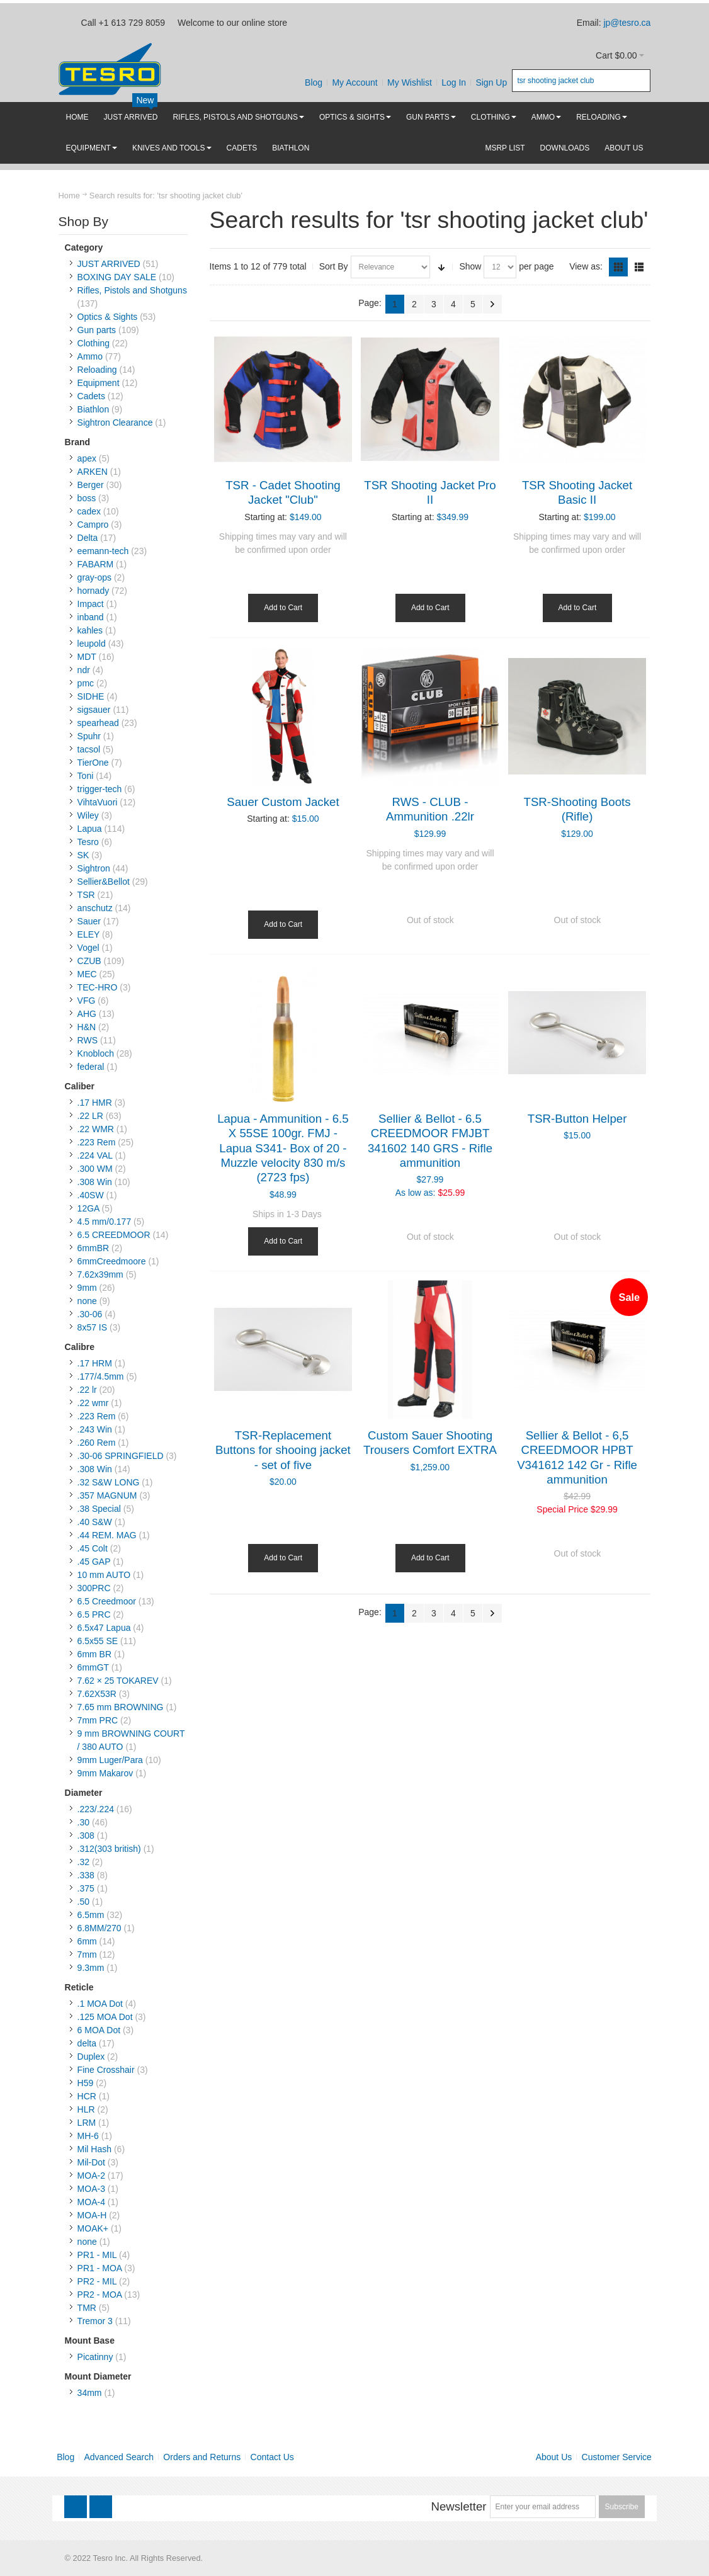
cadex (89, 511)
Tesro (88, 842)
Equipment (98, 383)
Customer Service (617, 2457)
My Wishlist (409, 82)
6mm (87, 1941)
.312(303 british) (109, 1849)
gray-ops (94, 577)
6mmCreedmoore (111, 1261)
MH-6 (88, 2136)
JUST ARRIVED (108, 264)
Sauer (89, 921)
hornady (93, 591)
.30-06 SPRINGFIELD (120, 1456)
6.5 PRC (94, 1614)
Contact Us (272, 2457)
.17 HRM (94, 1363)
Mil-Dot (91, 2162)
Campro (93, 524)
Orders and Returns (202, 2457)
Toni (85, 776)
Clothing (93, 343)
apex (86, 458)
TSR (86, 895)
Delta (87, 538)
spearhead (98, 723)
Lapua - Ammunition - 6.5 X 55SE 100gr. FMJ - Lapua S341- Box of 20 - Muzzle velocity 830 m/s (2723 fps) (282, 1148)
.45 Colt (92, 1548)
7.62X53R (96, 1694)
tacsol (89, 749)
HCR (86, 2096)
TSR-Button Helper (577, 1118)
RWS (87, 1040)
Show (470, 266)
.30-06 (90, 1314)
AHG (86, 1014)
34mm (89, 2393)
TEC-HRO (97, 987)
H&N (86, 1027)
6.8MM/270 (99, 1928)
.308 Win (94, 1182)
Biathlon (93, 409)
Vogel (88, 948)
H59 (85, 2083)
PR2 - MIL (97, 2281)
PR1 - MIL (97, 2255)
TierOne (93, 762)
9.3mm (91, 1968)
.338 (85, 1875)
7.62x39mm (100, 1274)
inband (90, 617)
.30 (83, 1822)
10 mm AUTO (104, 1575)
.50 (83, 1902)
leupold (91, 643)
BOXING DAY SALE (117, 277)
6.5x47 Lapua (104, 1628)
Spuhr (89, 736)
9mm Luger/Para (110, 1760)
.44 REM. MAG (107, 1535)
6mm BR (94, 1654)
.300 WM (95, 1169)
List (639, 267)
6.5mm (91, 1915)
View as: (586, 266)
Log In (453, 82)
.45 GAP (94, 1562)
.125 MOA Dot (105, 2017)
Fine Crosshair (106, 2070)
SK (83, 855)
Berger (90, 485)
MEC (87, 974)
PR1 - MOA (99, 2268)
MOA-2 (91, 2175)
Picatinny (95, 2357)
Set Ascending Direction (441, 267)
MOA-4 (91, 2202)
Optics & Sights (107, 317)
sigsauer (94, 710)
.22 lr (87, 1390)
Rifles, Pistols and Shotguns (132, 290)
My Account (354, 82)
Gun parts (96, 330)
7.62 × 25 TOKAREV (118, 1681)
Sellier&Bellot (103, 882)
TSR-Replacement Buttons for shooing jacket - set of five (283, 1450)
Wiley (88, 815)
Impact (90, 604)
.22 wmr (93, 1403)
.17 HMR (94, 1103)
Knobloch (95, 1053)
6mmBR (93, 1248)
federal (91, 1067)
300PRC (94, 1588)
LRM (86, 2123)
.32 (83, 1862)
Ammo (90, 356)
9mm (87, 1288)
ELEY (88, 934)
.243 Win (94, 1429)
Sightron (93, 868)
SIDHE (91, 696)
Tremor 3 (95, 2321)
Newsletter (458, 2506)
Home (69, 195)
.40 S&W (94, 1522)
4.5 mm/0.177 (104, 1222)
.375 (85, 1888)
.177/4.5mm (100, 1376)
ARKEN (92, 472)
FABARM (95, 564)
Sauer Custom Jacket (283, 802)
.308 (85, 1835)
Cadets (91, 396)
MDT (86, 657)
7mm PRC (97, 1720)
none (87, 1301)
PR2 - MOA (99, 2294)
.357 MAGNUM (107, 1495)
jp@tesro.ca (626, 23)
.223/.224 (95, 1809)
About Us (554, 2457)
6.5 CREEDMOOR (113, 1235)
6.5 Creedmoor (106, 1601)
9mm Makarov (105, 1773)
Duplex (91, 2056)
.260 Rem (96, 1443)
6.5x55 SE (97, 1641)
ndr (83, 670)
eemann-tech (103, 551)
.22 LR (90, 1116)
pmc (85, 683)
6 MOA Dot (98, 2030)
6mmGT (93, 1667)
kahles (90, 630)
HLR (86, 2109)
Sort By (333, 266)
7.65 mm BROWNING (120, 1707)
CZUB (89, 961)
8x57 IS (92, 1327)
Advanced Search (119, 2457)
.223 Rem (96, 1142)
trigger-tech (99, 789)
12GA (88, 1208)
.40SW (90, 1195)
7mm (87, 1954)
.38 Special (99, 1509)
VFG (86, 1001)
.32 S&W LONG (108, 1482)
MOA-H (92, 2215)
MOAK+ (92, 2228)
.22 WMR (95, 1129)
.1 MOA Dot (100, 2004)
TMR (86, 2308)
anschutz (95, 908)
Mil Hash (94, 2149)
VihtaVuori (97, 802)
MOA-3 (91, 2189)
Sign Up (491, 82)
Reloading (97, 370)
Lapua (89, 829)
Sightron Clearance (115, 422)
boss (86, 498)
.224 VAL (95, 1155)
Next (492, 304)
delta (86, 2043)
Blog (313, 82)
